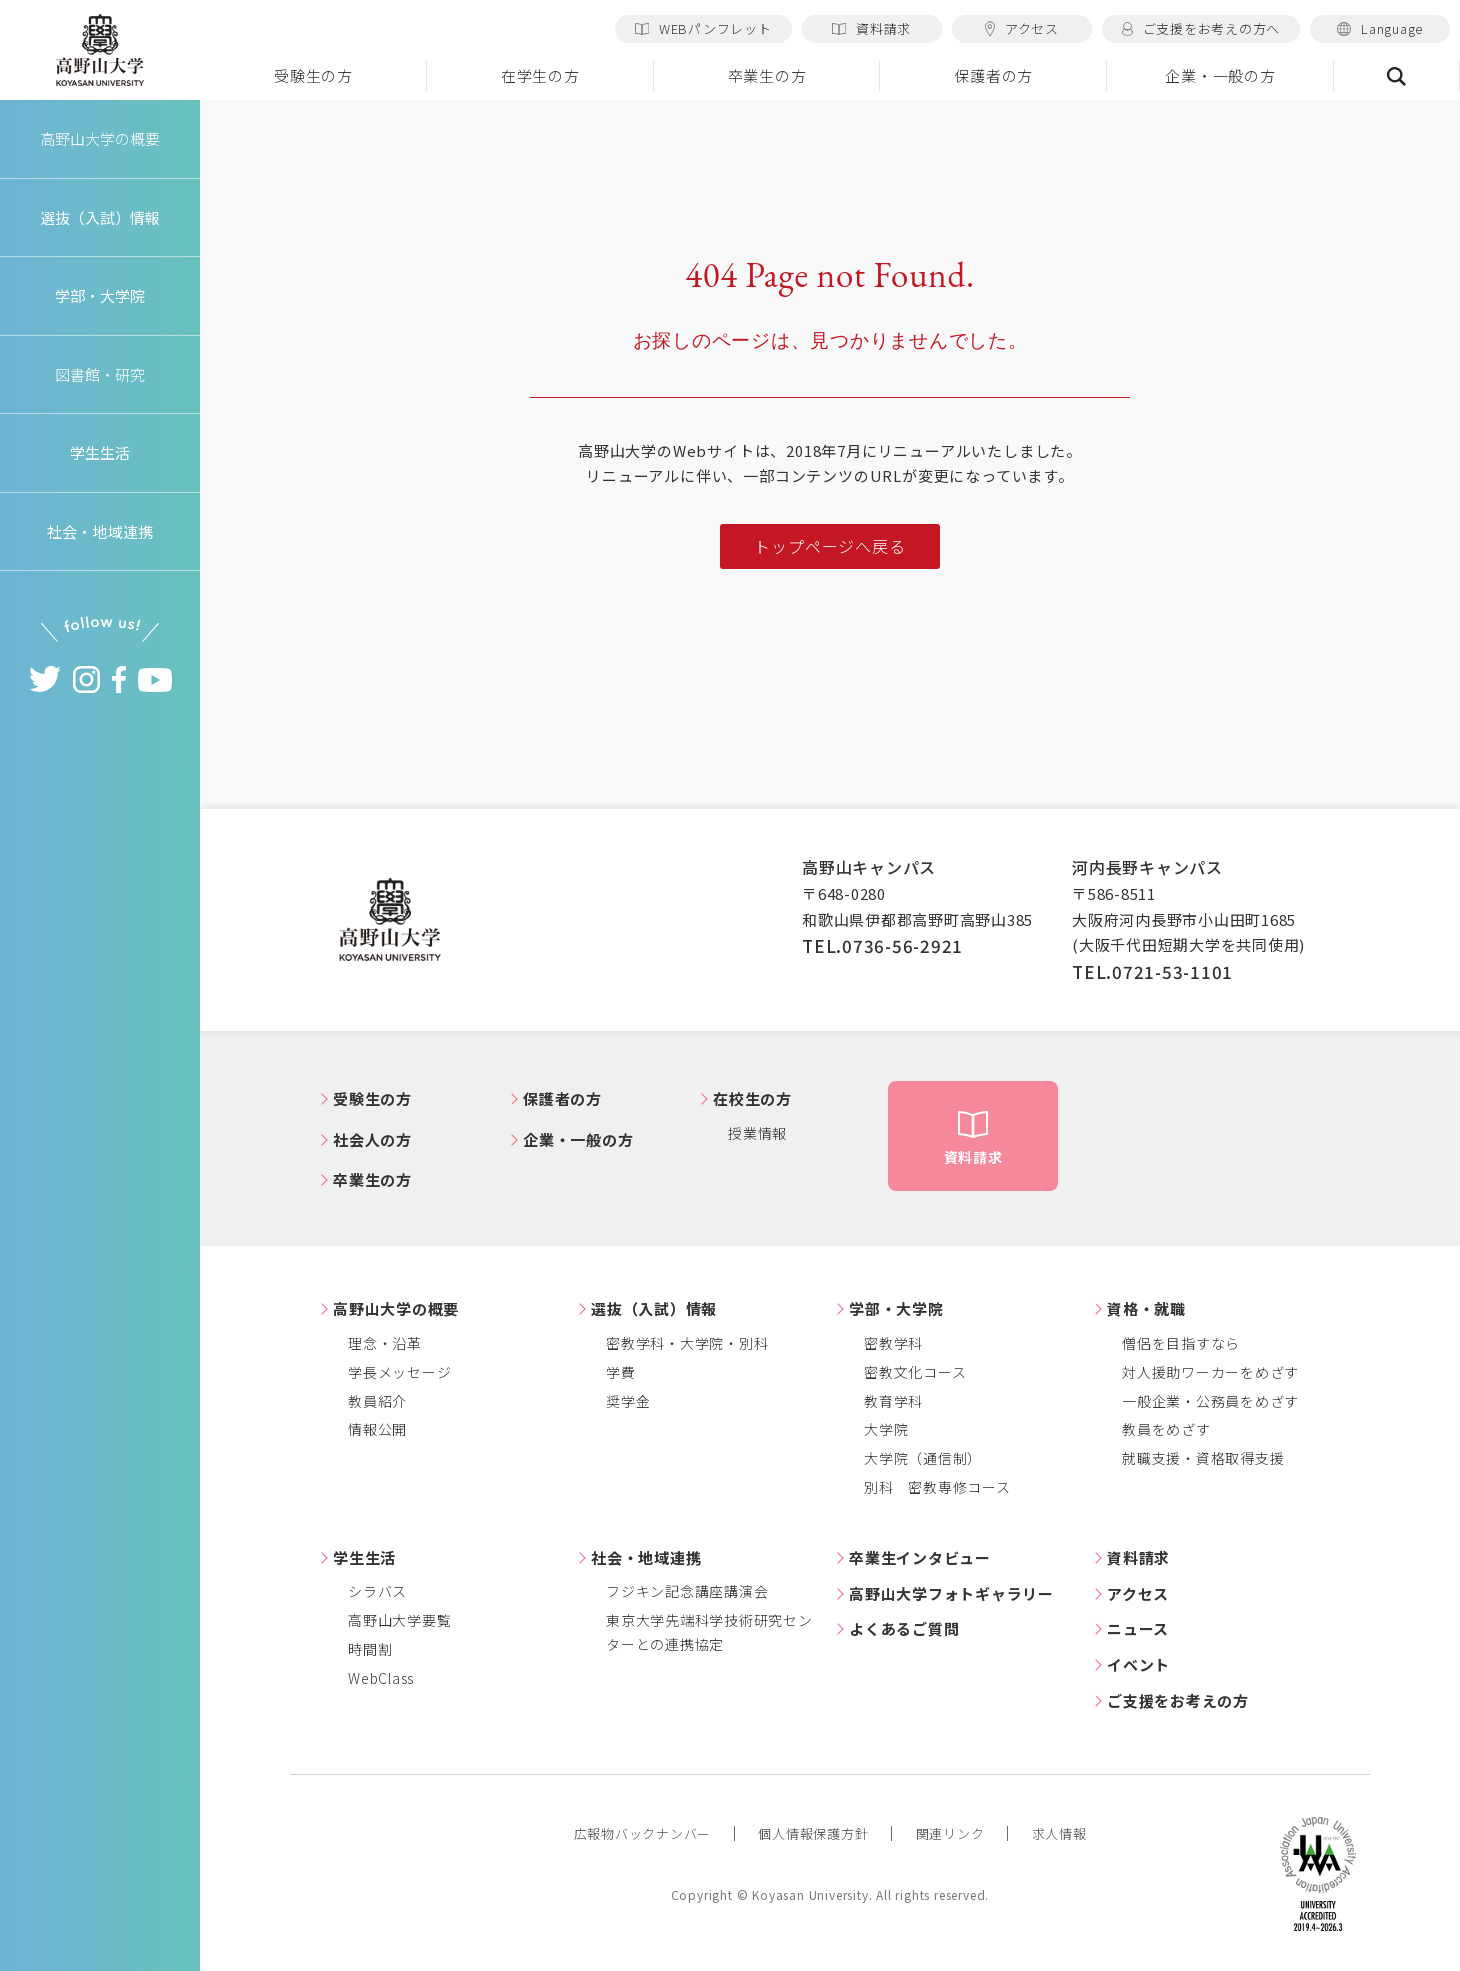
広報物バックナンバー (643, 1833)
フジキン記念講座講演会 (687, 1591)
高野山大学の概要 (100, 138)
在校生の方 (752, 1098)
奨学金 (628, 1401)
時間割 (370, 1649)
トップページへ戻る (829, 546)
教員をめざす (1166, 1429)
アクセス (1022, 28)
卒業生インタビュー (920, 1557)
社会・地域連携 (646, 1557)
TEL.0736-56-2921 (882, 945)
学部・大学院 (896, 1308)
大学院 (886, 1429)
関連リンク (950, 1833)
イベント (1138, 1664)
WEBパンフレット (703, 28)
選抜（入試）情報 (654, 1308)
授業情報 (757, 1133)
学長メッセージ (399, 1372)
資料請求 (871, 28)
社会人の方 (372, 1139)
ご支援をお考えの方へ (1201, 28)
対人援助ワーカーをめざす (1210, 1372)
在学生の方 (540, 75)
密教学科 (893, 1343)
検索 (1397, 76)
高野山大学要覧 (399, 1620)
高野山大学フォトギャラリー (951, 1593)
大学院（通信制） (923, 1458)
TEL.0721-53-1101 (1152, 971)
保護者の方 (993, 75)
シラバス (377, 1591)
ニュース (1138, 1628)
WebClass (381, 1678)
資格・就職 (1146, 1308)
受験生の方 (313, 75)
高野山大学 (100, 51)
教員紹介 (377, 1401)
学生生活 (364, 1557)
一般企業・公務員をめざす (1210, 1401)
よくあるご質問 (904, 1628)
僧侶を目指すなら (1181, 1343)
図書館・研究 (100, 374)
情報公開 (377, 1429)
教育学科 (893, 1401)
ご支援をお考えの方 (1178, 1700)
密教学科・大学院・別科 (687, 1343)
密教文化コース (915, 1372)
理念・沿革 (385, 1343)
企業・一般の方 (1220, 75)
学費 (621, 1372)
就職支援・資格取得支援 (1203, 1458)
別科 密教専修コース (937, 1487)
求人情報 (1059, 1833)
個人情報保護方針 (813, 1833)
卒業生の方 (767, 75)
